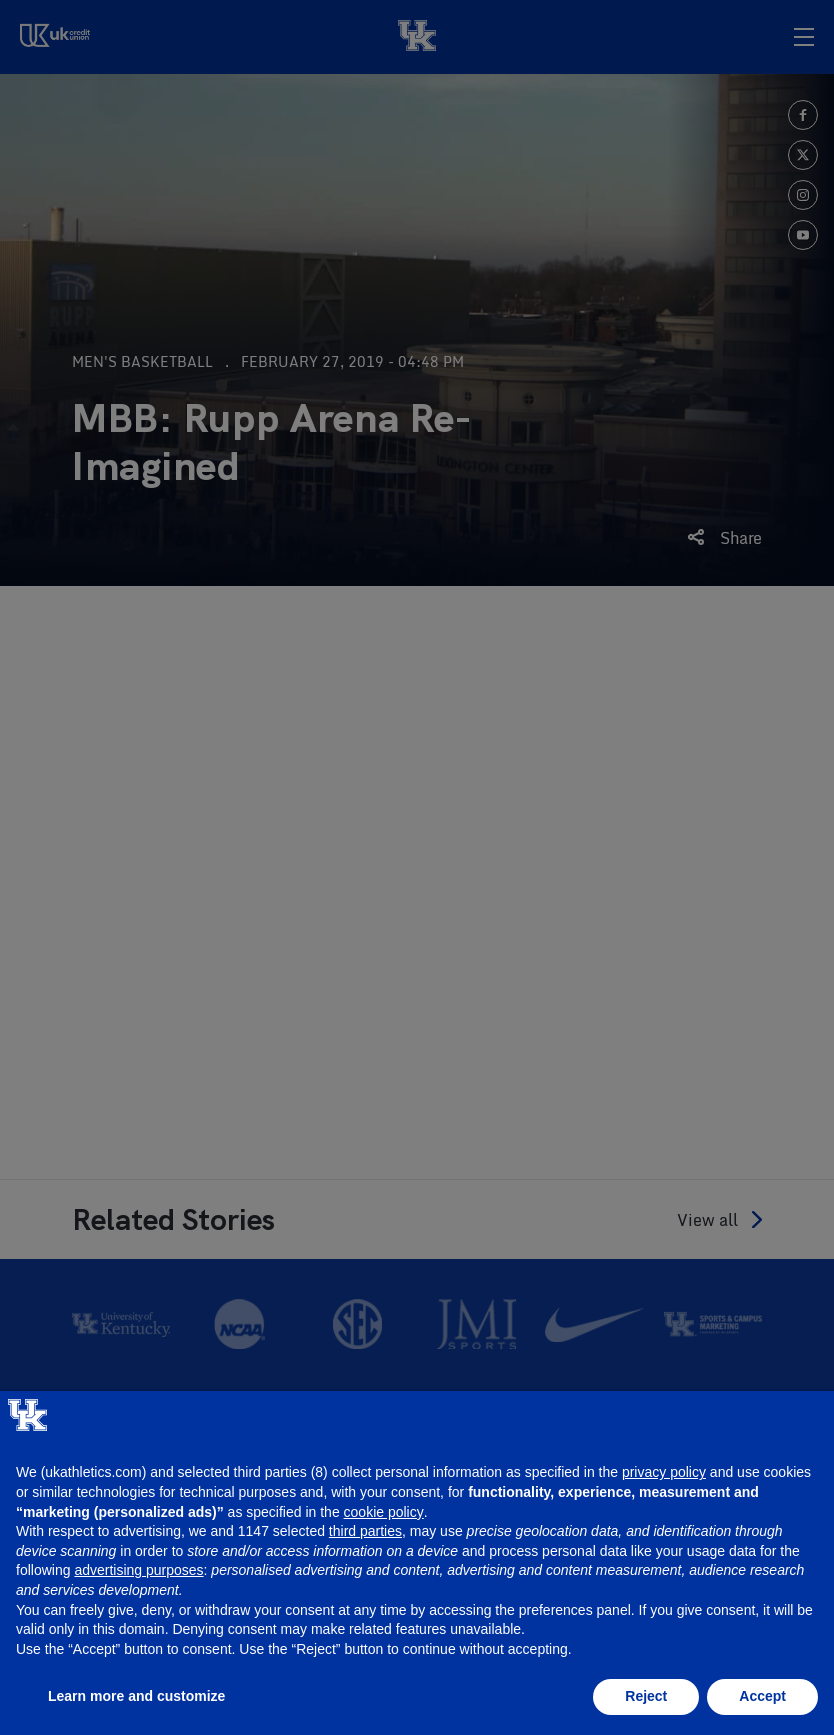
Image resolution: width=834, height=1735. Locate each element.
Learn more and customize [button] (136, 1696)
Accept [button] (762, 1696)
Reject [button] (646, 1696)
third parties (365, 1531)
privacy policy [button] (664, 1472)
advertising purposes (138, 1570)
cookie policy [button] (384, 1512)
